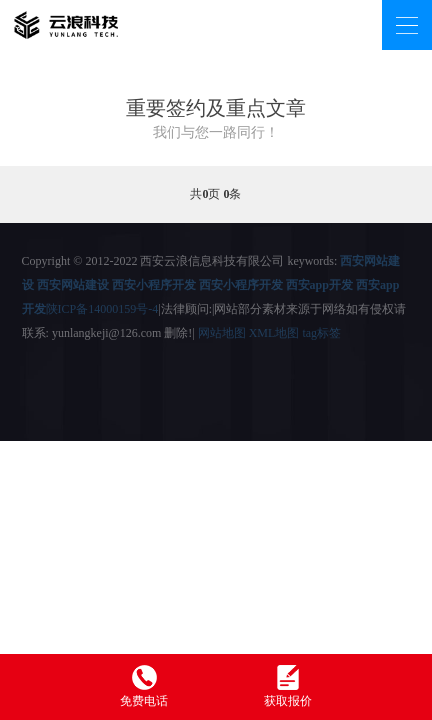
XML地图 (274, 333)
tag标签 (321, 333)
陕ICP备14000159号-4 (102, 309)
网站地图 (222, 333)
